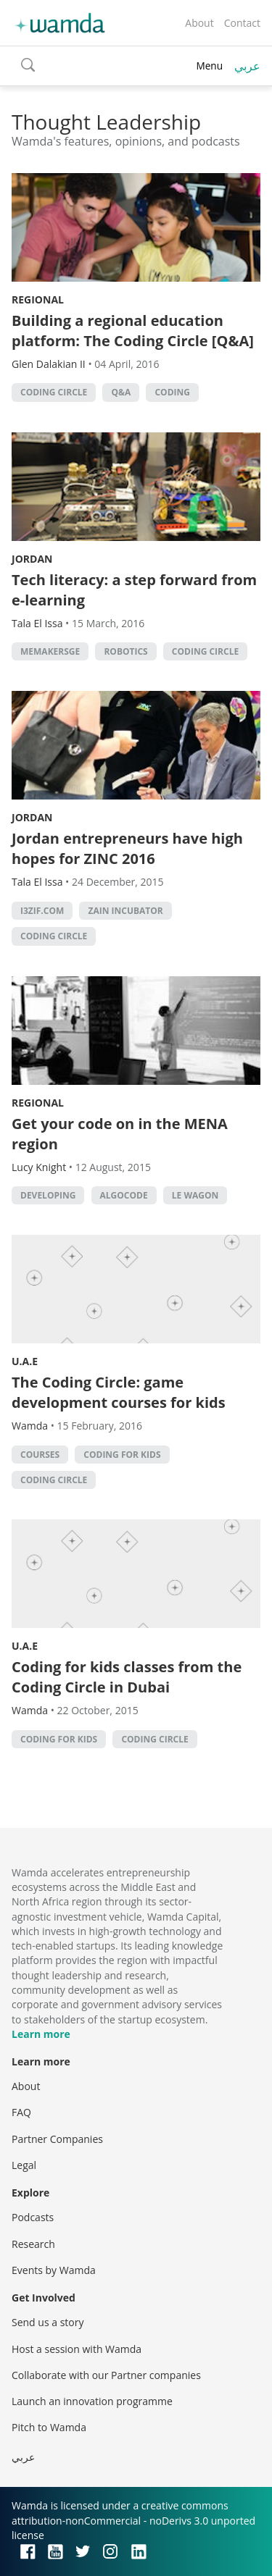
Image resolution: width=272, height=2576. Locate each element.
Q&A (121, 392)
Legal (24, 2165)
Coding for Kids (121, 1454)
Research (33, 2244)
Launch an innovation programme (92, 2401)
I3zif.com (42, 911)
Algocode (124, 1195)
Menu (209, 65)
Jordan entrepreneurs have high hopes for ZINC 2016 (127, 848)
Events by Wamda (54, 2270)
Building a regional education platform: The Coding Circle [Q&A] (133, 331)
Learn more (41, 2034)
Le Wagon (195, 1195)
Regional (38, 299)
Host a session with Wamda (76, 2349)
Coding (172, 392)
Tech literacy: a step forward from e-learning (134, 590)
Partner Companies (57, 2139)
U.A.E (25, 1361)
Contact (242, 23)
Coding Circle (53, 392)
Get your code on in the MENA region (120, 1134)
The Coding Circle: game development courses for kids (119, 1392)
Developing (47, 1195)
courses (39, 1454)
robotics (125, 651)
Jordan (32, 559)
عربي (247, 66)
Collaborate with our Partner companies (106, 2375)
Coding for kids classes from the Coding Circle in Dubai (127, 1677)
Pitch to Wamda (49, 2427)
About (199, 23)
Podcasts (33, 2217)
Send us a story (47, 2322)
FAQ (21, 2112)
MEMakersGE (50, 651)
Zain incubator (125, 911)
